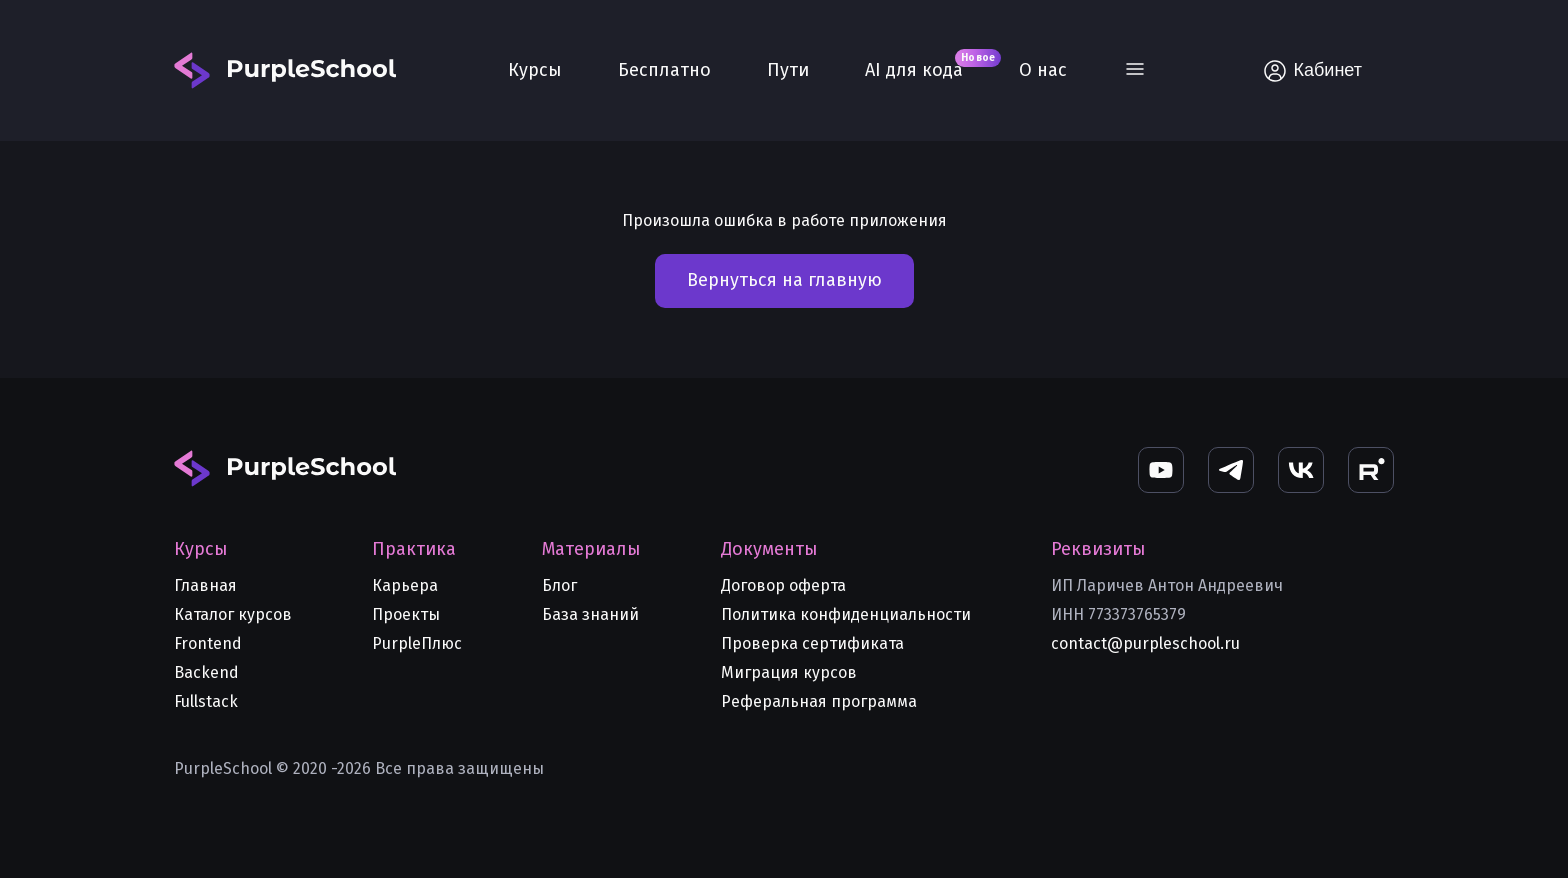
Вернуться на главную (784, 280)
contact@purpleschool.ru (1145, 643)
